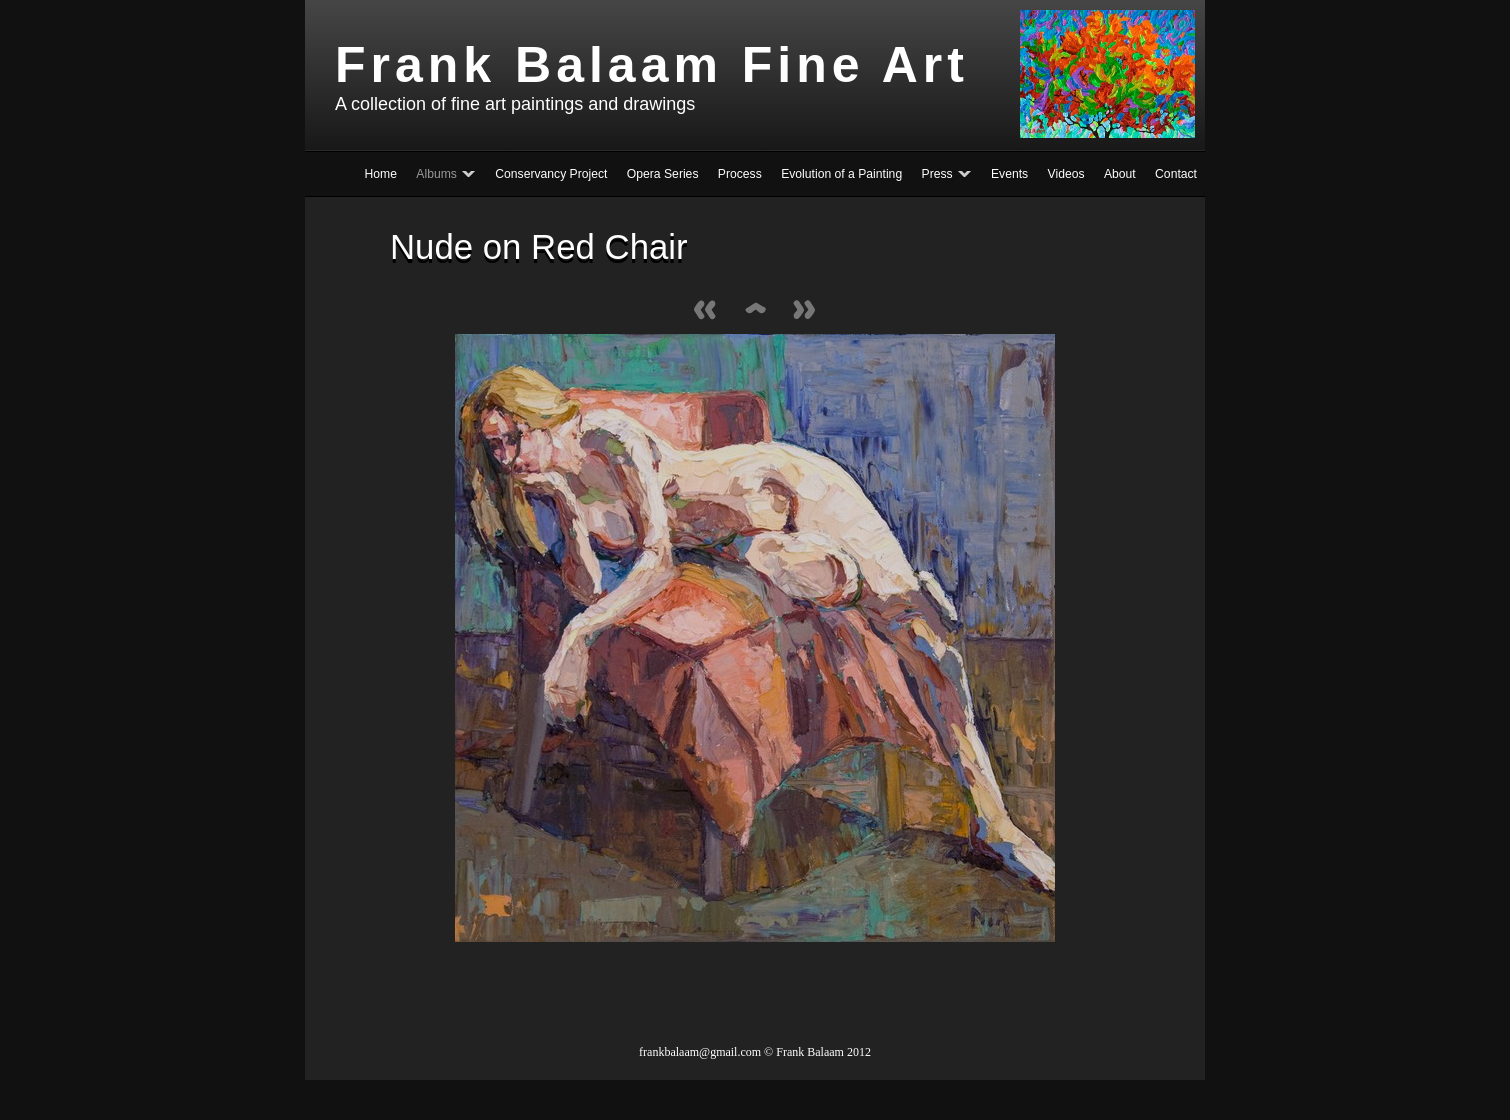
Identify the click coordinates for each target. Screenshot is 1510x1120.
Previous (705, 311)
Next (805, 311)
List (755, 311)
